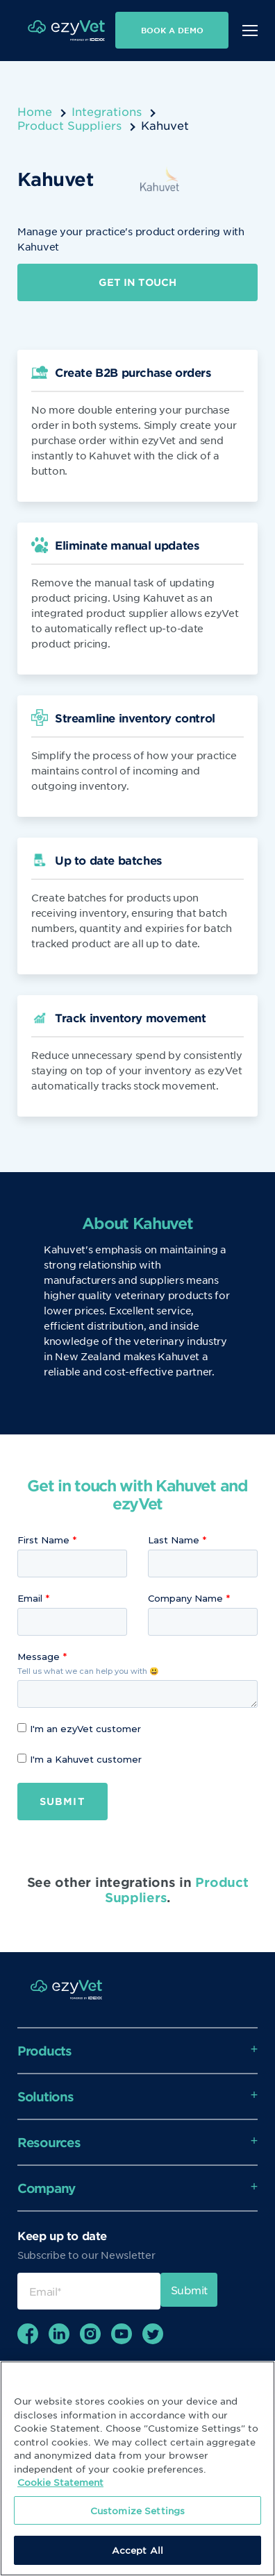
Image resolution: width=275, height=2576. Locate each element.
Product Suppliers (69, 125)
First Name (43, 1539)
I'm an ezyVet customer (79, 1728)
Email (29, 1598)
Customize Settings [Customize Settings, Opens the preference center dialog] (137, 2510)
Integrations (107, 111)
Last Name (173, 1539)
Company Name (185, 1598)
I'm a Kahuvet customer (79, 1759)
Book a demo (172, 30)
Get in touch (137, 282)
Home (34, 111)
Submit (62, 1801)
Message (38, 1656)
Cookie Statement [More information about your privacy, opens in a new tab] (60, 2482)
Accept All (137, 2550)
